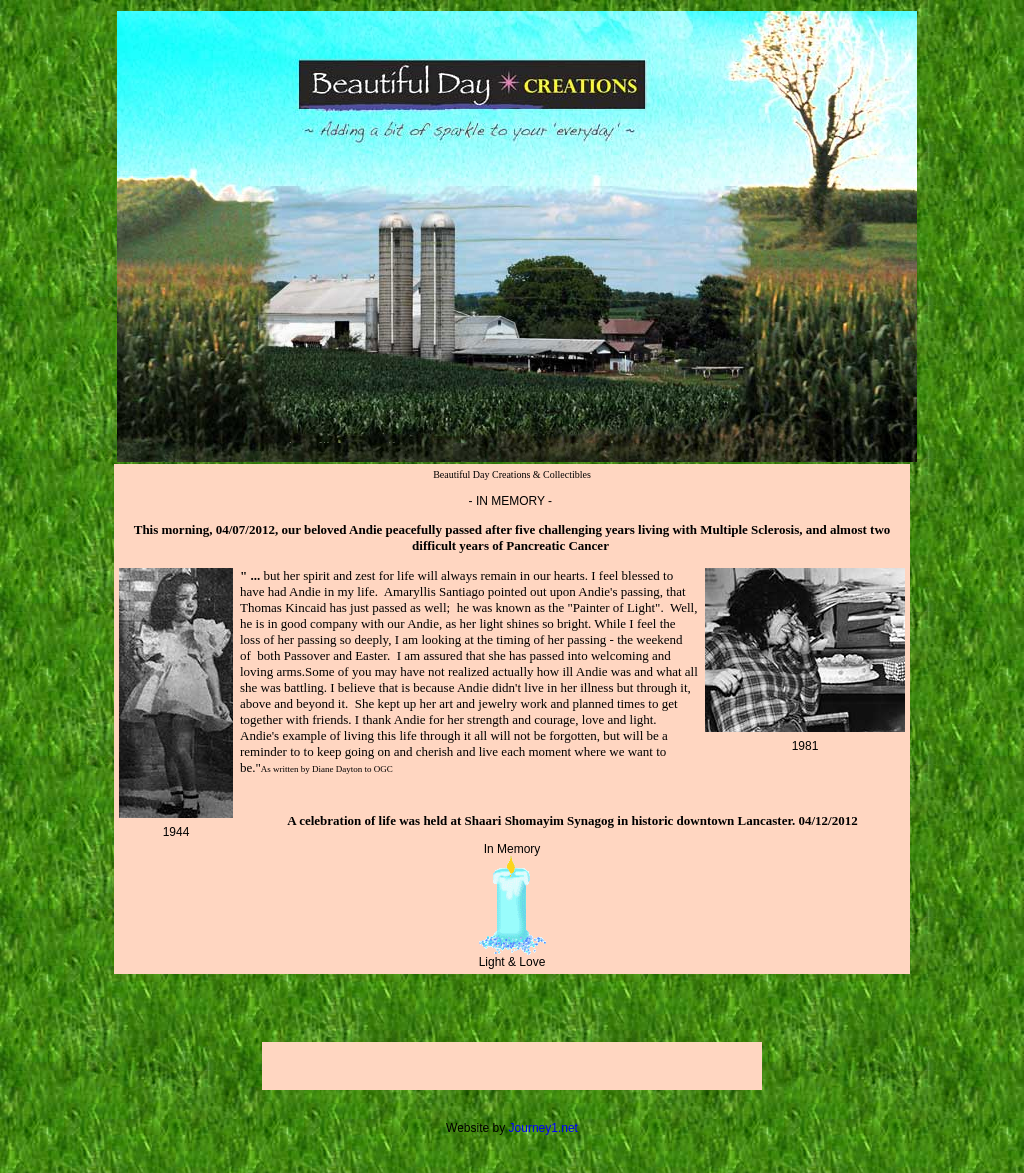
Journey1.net (543, 1128)
